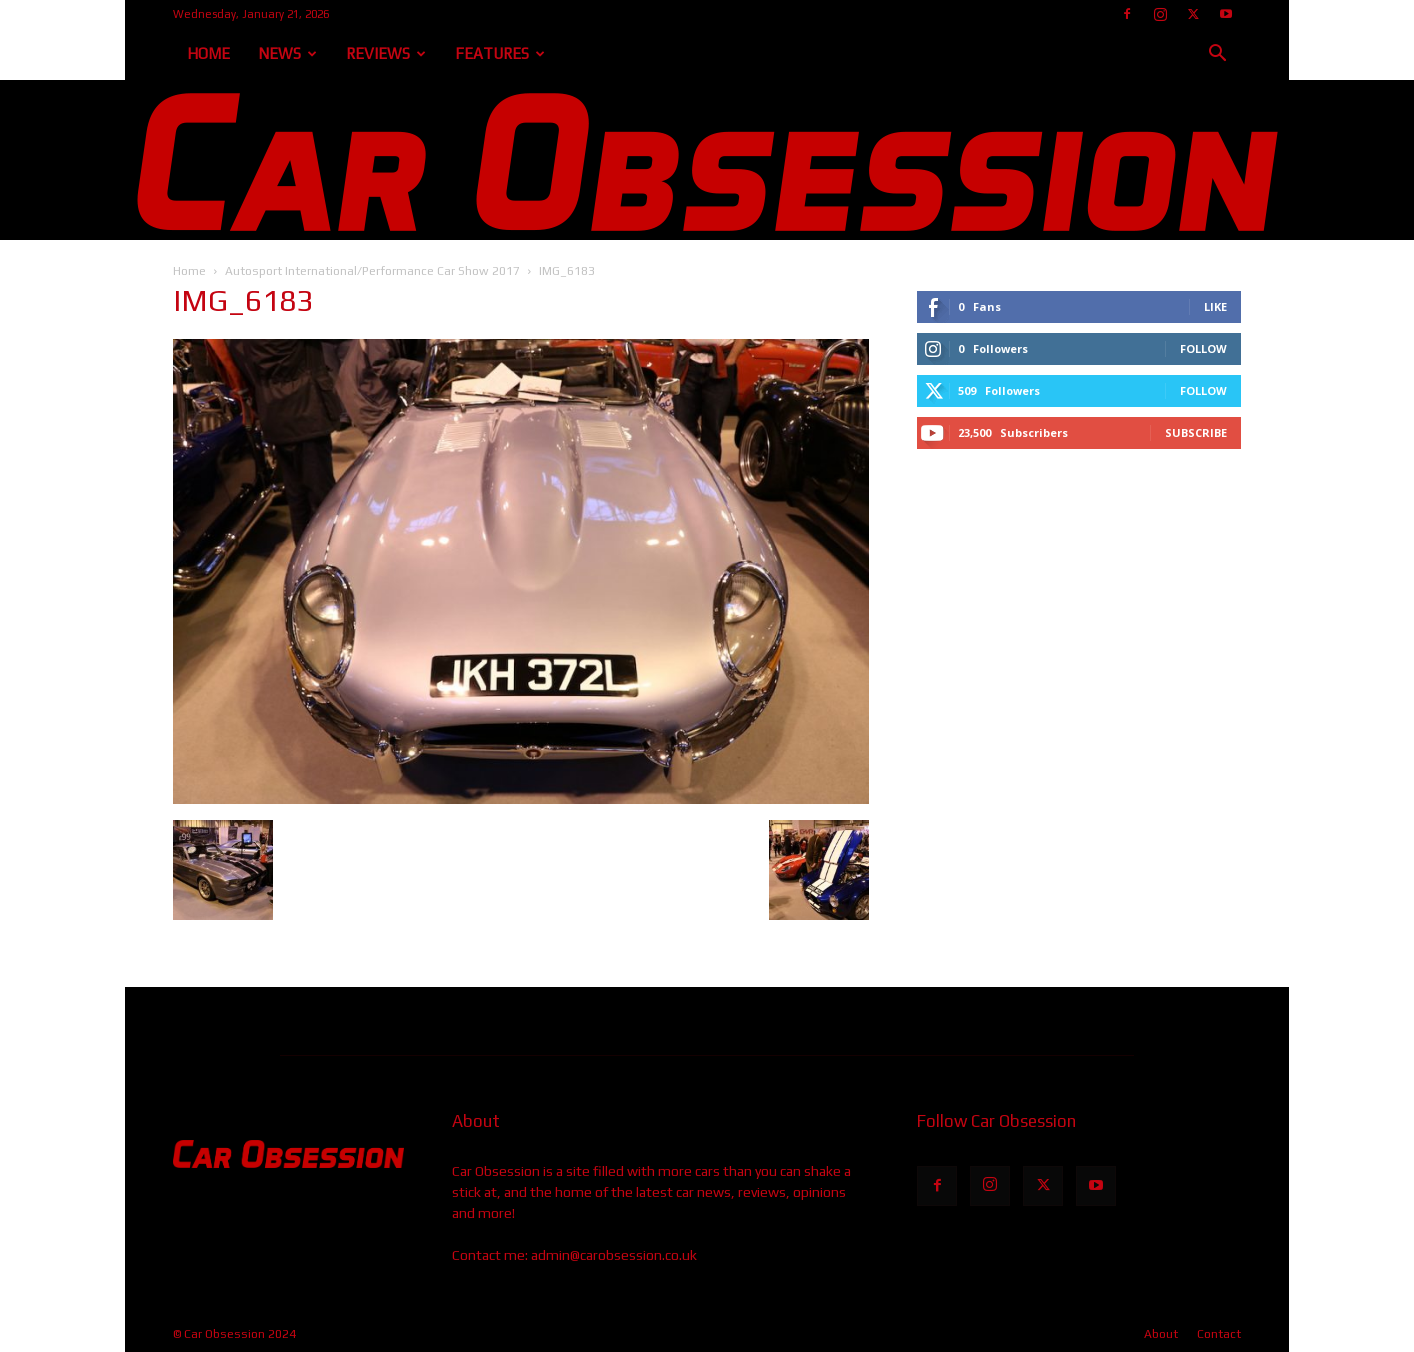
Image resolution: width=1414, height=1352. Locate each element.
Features (500, 53)
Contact (1219, 1334)
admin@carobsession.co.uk (614, 1255)
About (1161, 1334)
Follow (1203, 348)
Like (1215, 306)
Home (208, 53)
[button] (1217, 55)
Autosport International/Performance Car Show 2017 (372, 271)
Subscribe (1196, 432)
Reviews (386, 53)
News (287, 53)
